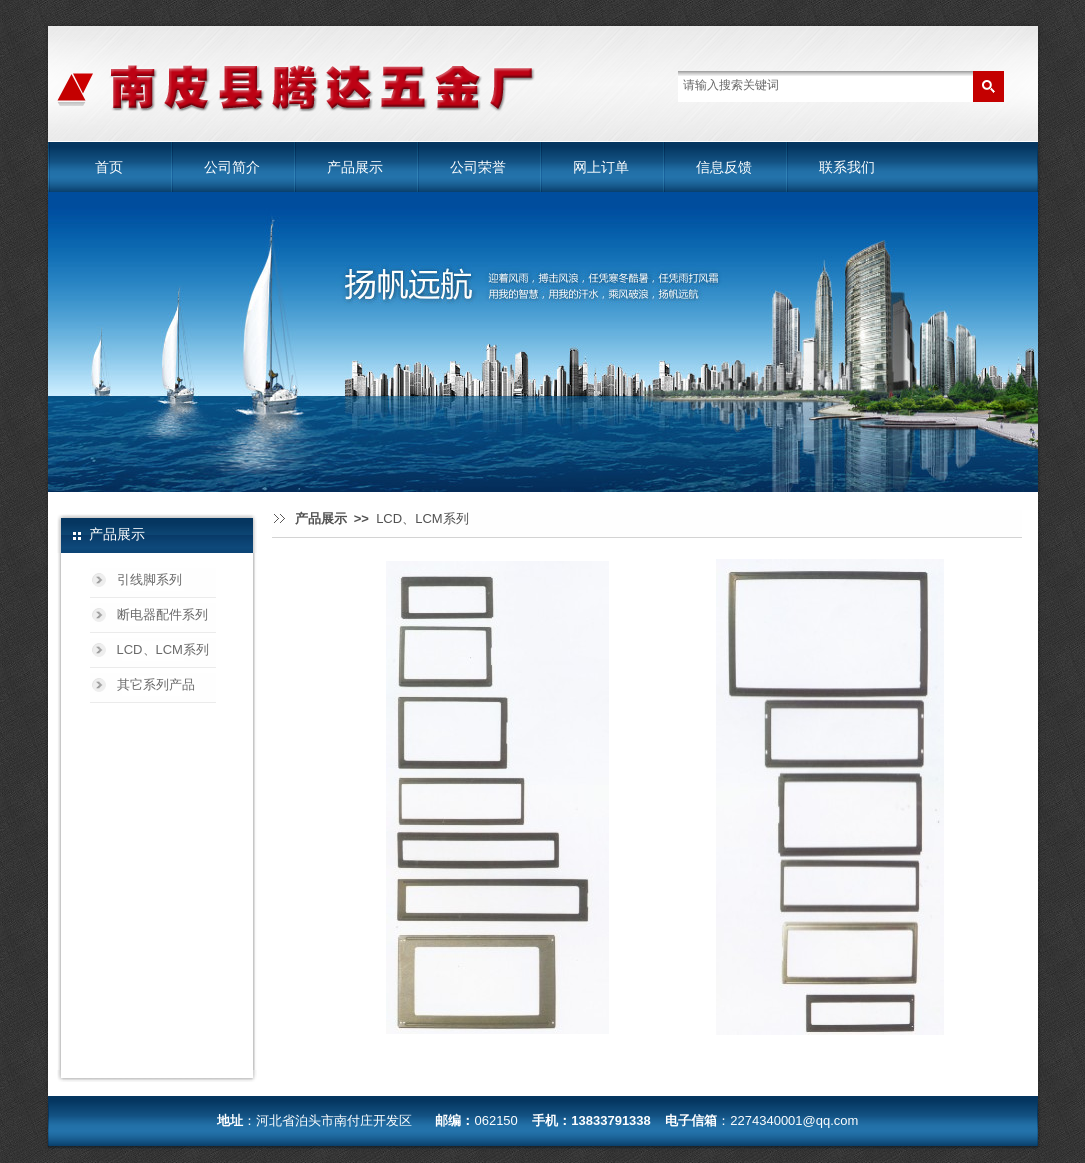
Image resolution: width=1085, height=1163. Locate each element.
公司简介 (232, 167)
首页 (109, 167)
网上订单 (601, 167)
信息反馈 (724, 167)
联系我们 (847, 167)
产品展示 (355, 167)
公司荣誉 (478, 167)
